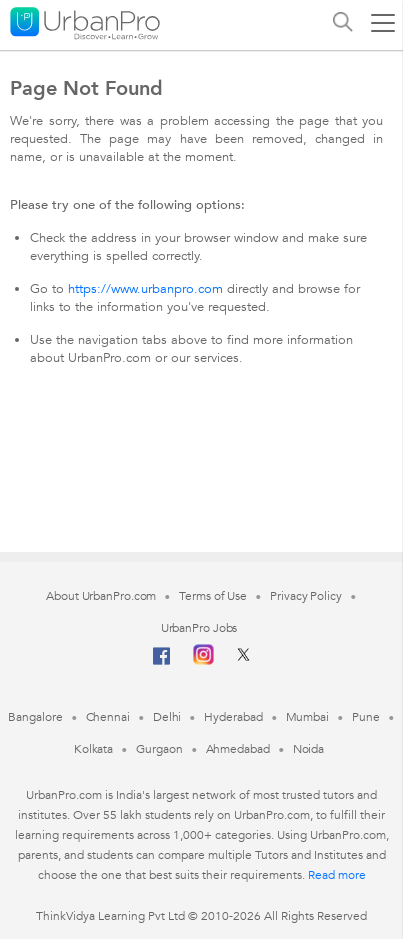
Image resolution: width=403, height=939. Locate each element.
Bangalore (35, 717)
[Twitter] (243, 661)
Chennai (108, 717)
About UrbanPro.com (101, 596)
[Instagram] (203, 661)
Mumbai (307, 717)
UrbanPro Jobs (199, 628)
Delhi (167, 717)
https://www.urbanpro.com (145, 289)
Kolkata (93, 749)
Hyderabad (233, 717)
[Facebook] (162, 664)
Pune (366, 717)
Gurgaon (159, 749)
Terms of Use (213, 596)
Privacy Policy (306, 596)
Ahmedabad (238, 749)
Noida (309, 749)
